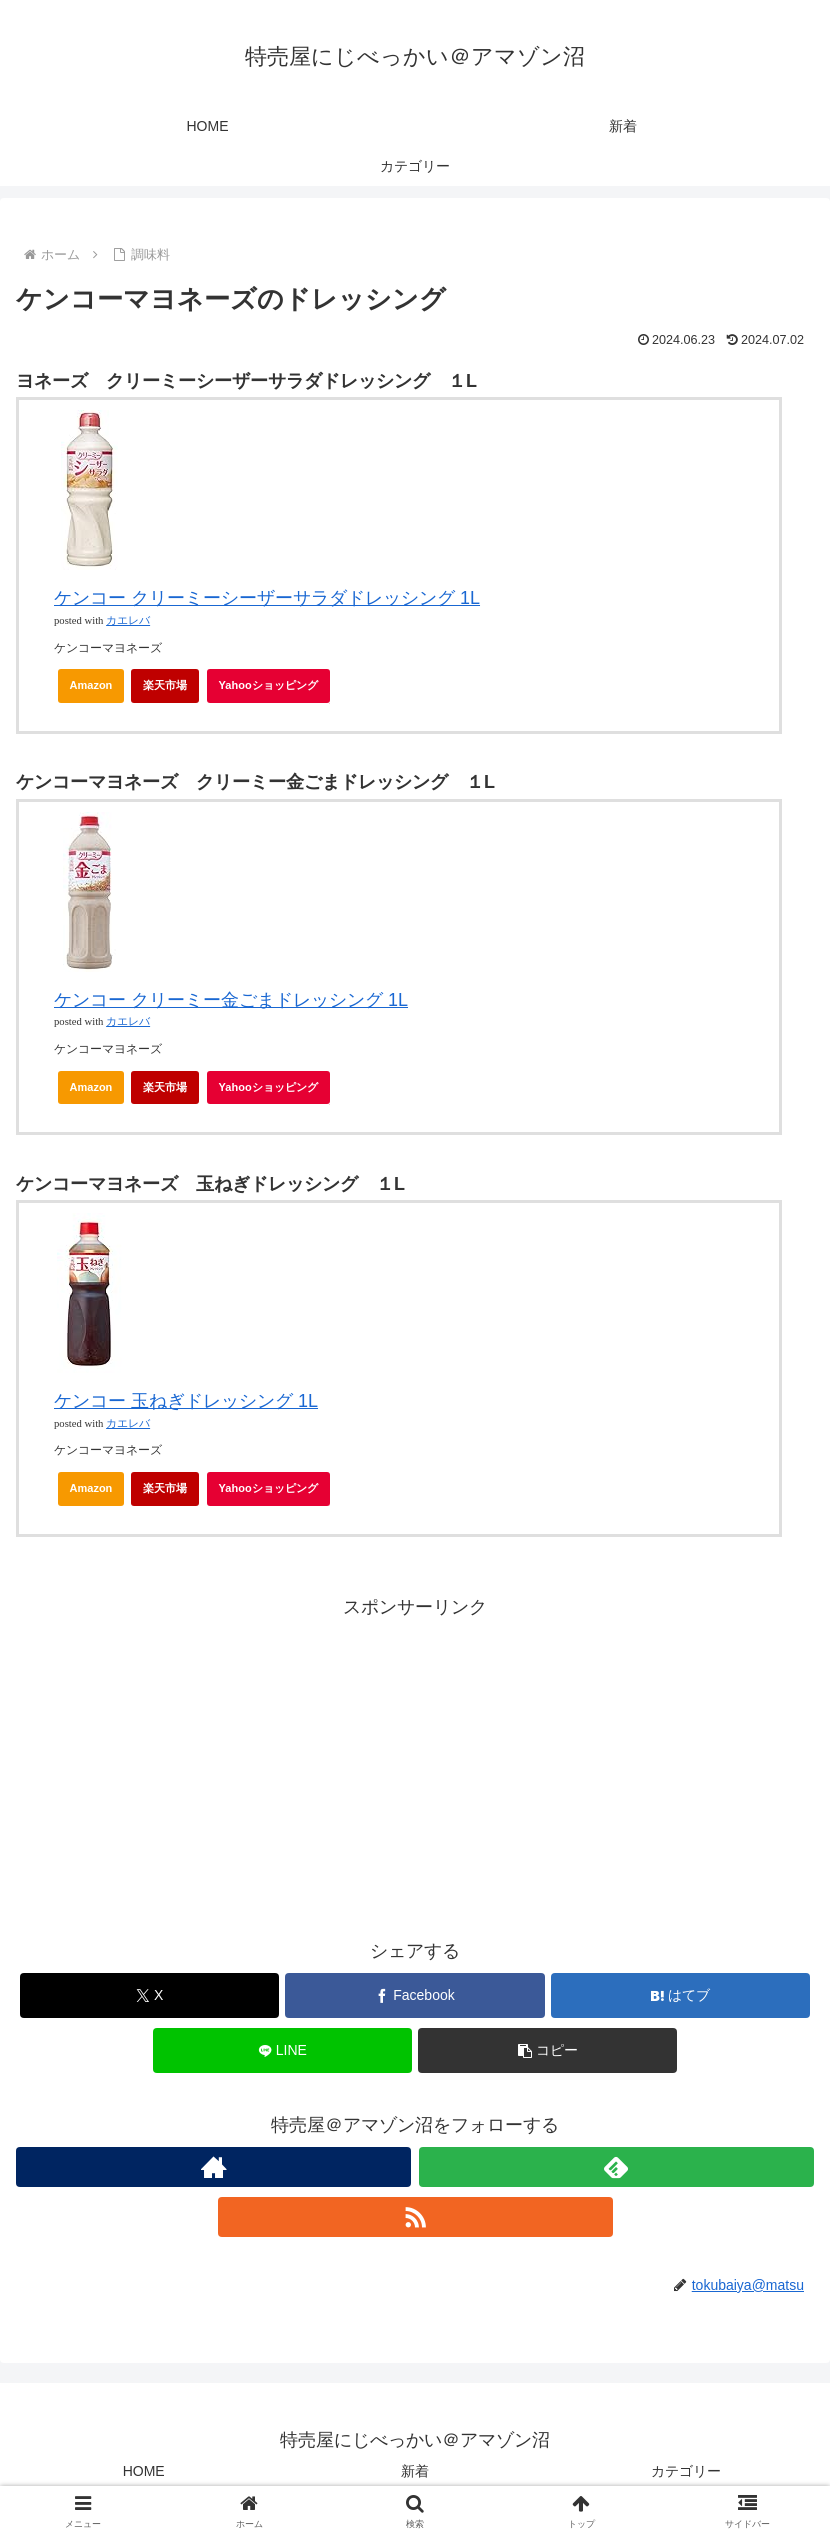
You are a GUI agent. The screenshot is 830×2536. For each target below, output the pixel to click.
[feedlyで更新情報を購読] (616, 2167)
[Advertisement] (415, 1763)
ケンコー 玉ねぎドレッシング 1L (186, 1401)
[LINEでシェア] (282, 2050)
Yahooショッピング (274, 691)
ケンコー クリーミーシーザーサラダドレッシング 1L (267, 598)
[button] (547, 2050)
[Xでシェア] (149, 1995)
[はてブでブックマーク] (680, 1995)
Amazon (91, 685)
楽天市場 (165, 685)
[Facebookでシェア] (414, 1995)
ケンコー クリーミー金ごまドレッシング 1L (231, 1000)
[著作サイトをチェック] (213, 2167)
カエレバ (128, 620)
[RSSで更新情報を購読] (415, 2217)
